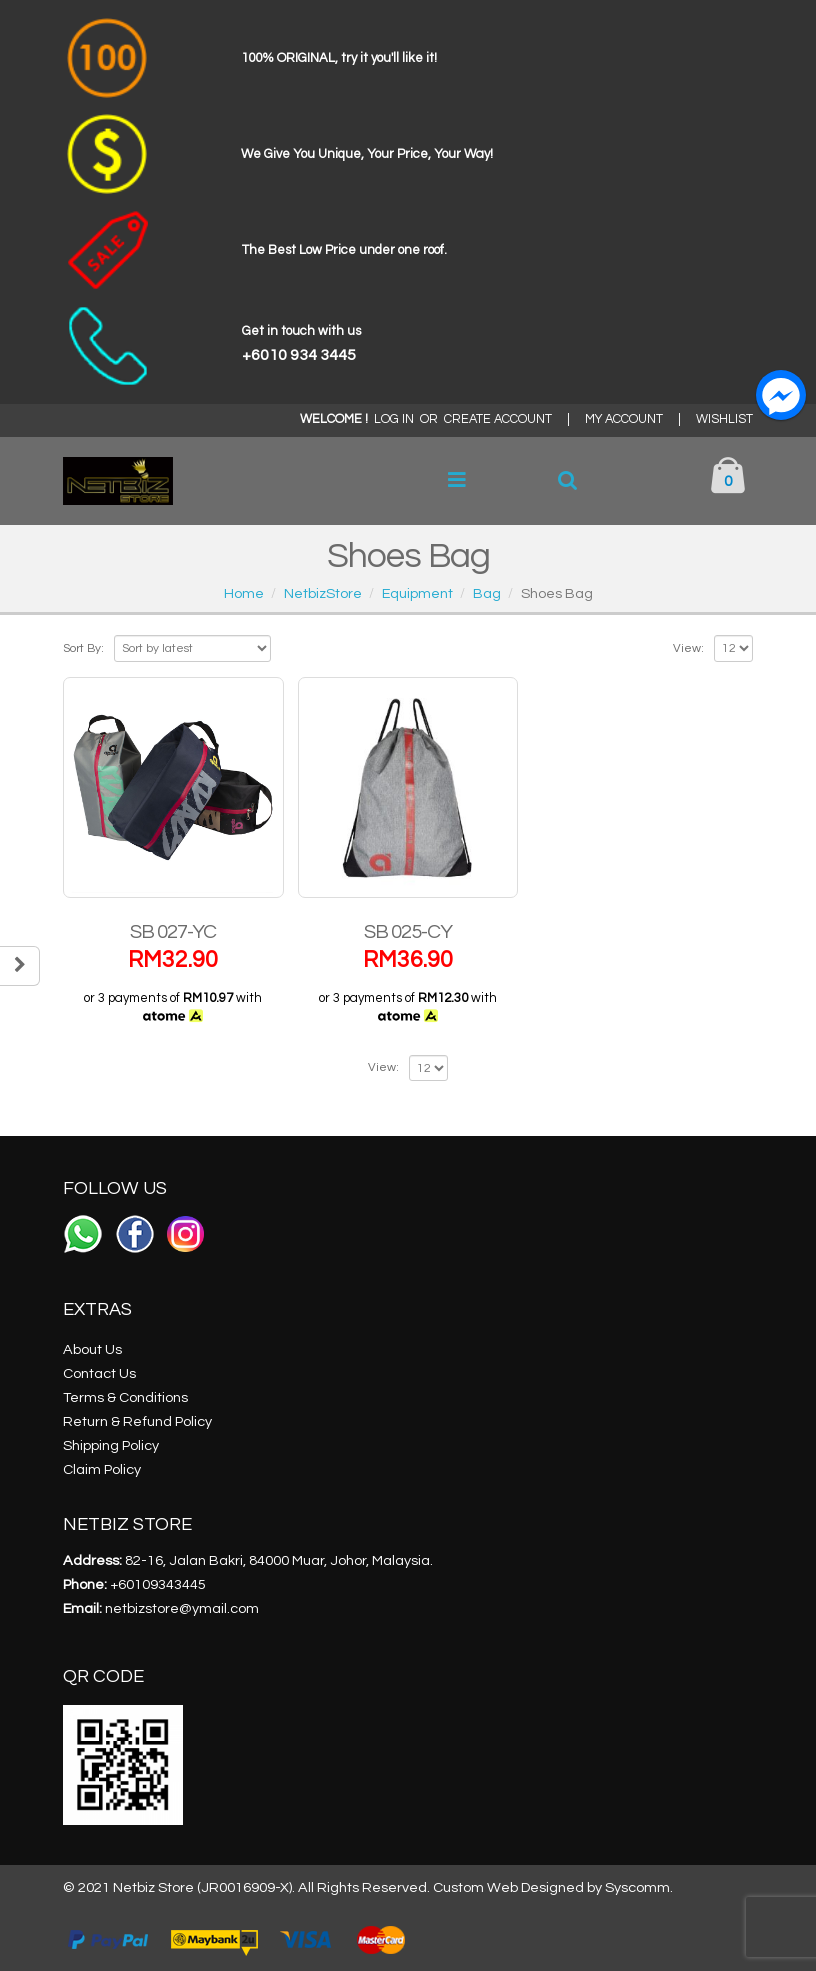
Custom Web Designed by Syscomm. (553, 1887)
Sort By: (83, 648)
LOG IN (394, 419)
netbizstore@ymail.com (182, 1608)
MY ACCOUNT (624, 419)
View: (688, 648)
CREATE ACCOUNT (498, 419)
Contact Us (99, 1373)
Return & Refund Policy (137, 1421)
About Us (92, 1349)
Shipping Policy (111, 1445)
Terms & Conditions (125, 1397)
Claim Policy (102, 1469)
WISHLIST (724, 419)
